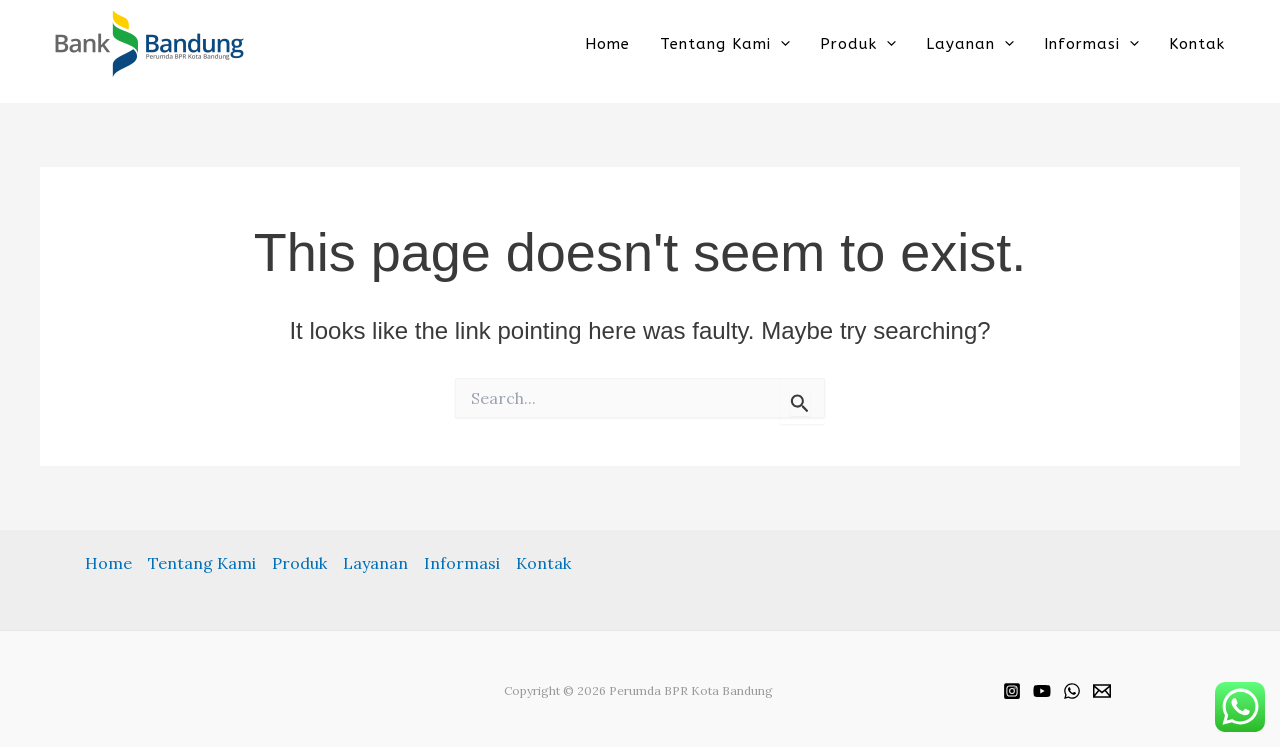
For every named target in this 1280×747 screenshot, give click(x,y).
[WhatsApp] (1072, 691)
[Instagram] (1012, 691)
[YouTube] (1042, 691)
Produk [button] (858, 43)
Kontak (1197, 43)
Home (607, 43)
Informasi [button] (1091, 43)
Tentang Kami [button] (725, 43)
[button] (780, 43)
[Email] (1102, 691)
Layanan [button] (970, 43)
